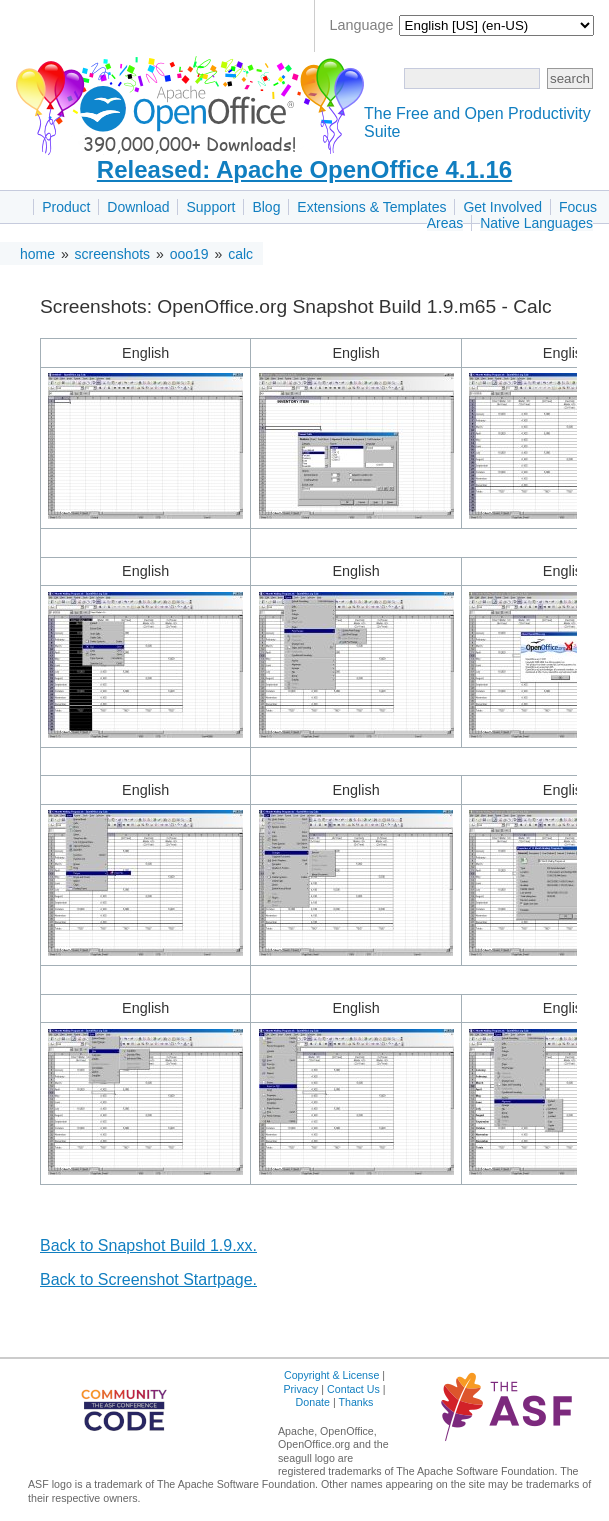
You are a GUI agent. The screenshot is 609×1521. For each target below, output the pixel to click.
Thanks (355, 1402)
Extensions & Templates (371, 207)
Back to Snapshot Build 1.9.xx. (148, 1245)
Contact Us (353, 1389)
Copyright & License (331, 1375)
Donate (313, 1402)
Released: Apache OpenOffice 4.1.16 (304, 169)
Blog (266, 207)
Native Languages (536, 223)
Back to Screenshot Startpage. (148, 1279)
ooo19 (189, 254)
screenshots (112, 254)
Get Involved (502, 207)
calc (240, 254)
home (37, 254)
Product (66, 207)
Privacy (300, 1389)
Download (138, 207)
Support (210, 207)
